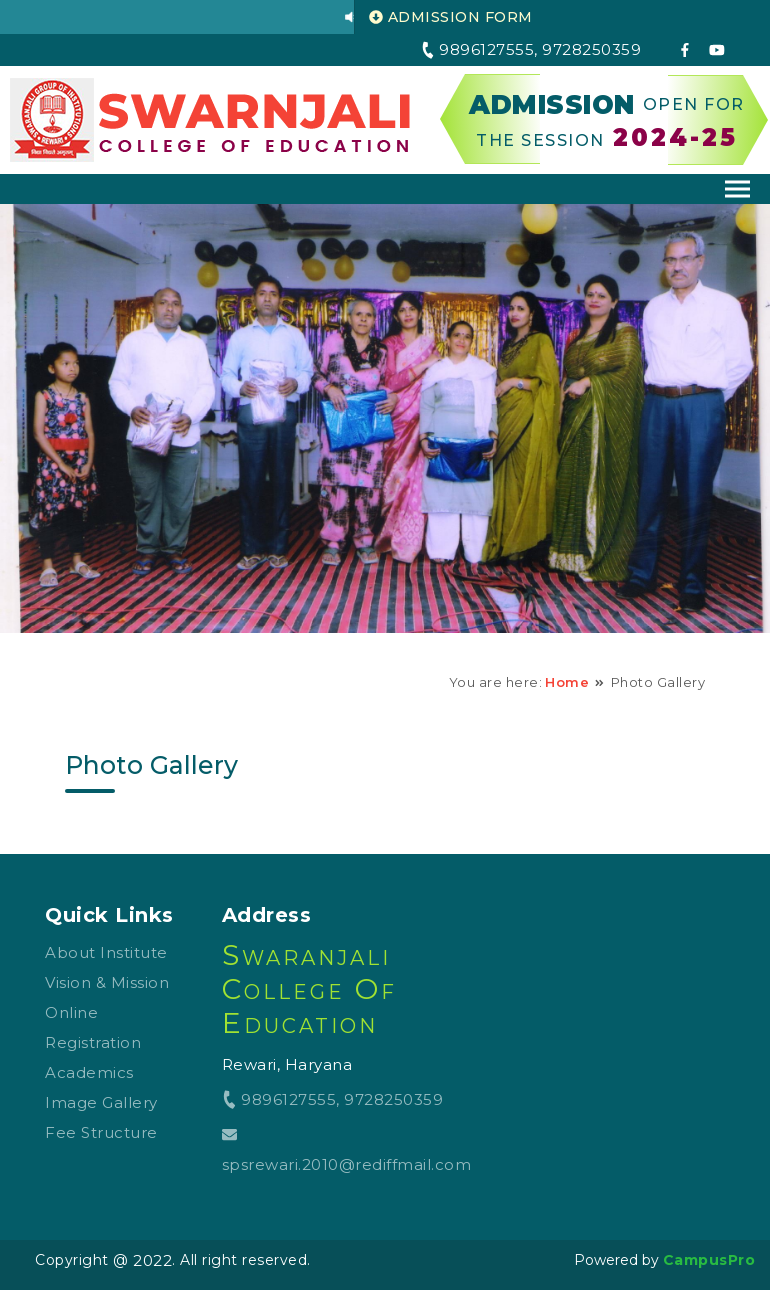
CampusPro (709, 1260)
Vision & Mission (107, 982)
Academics (89, 1072)
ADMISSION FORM (451, 17)
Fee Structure (101, 1132)
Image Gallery (101, 1102)
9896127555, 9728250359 (333, 1099)
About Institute (106, 952)
